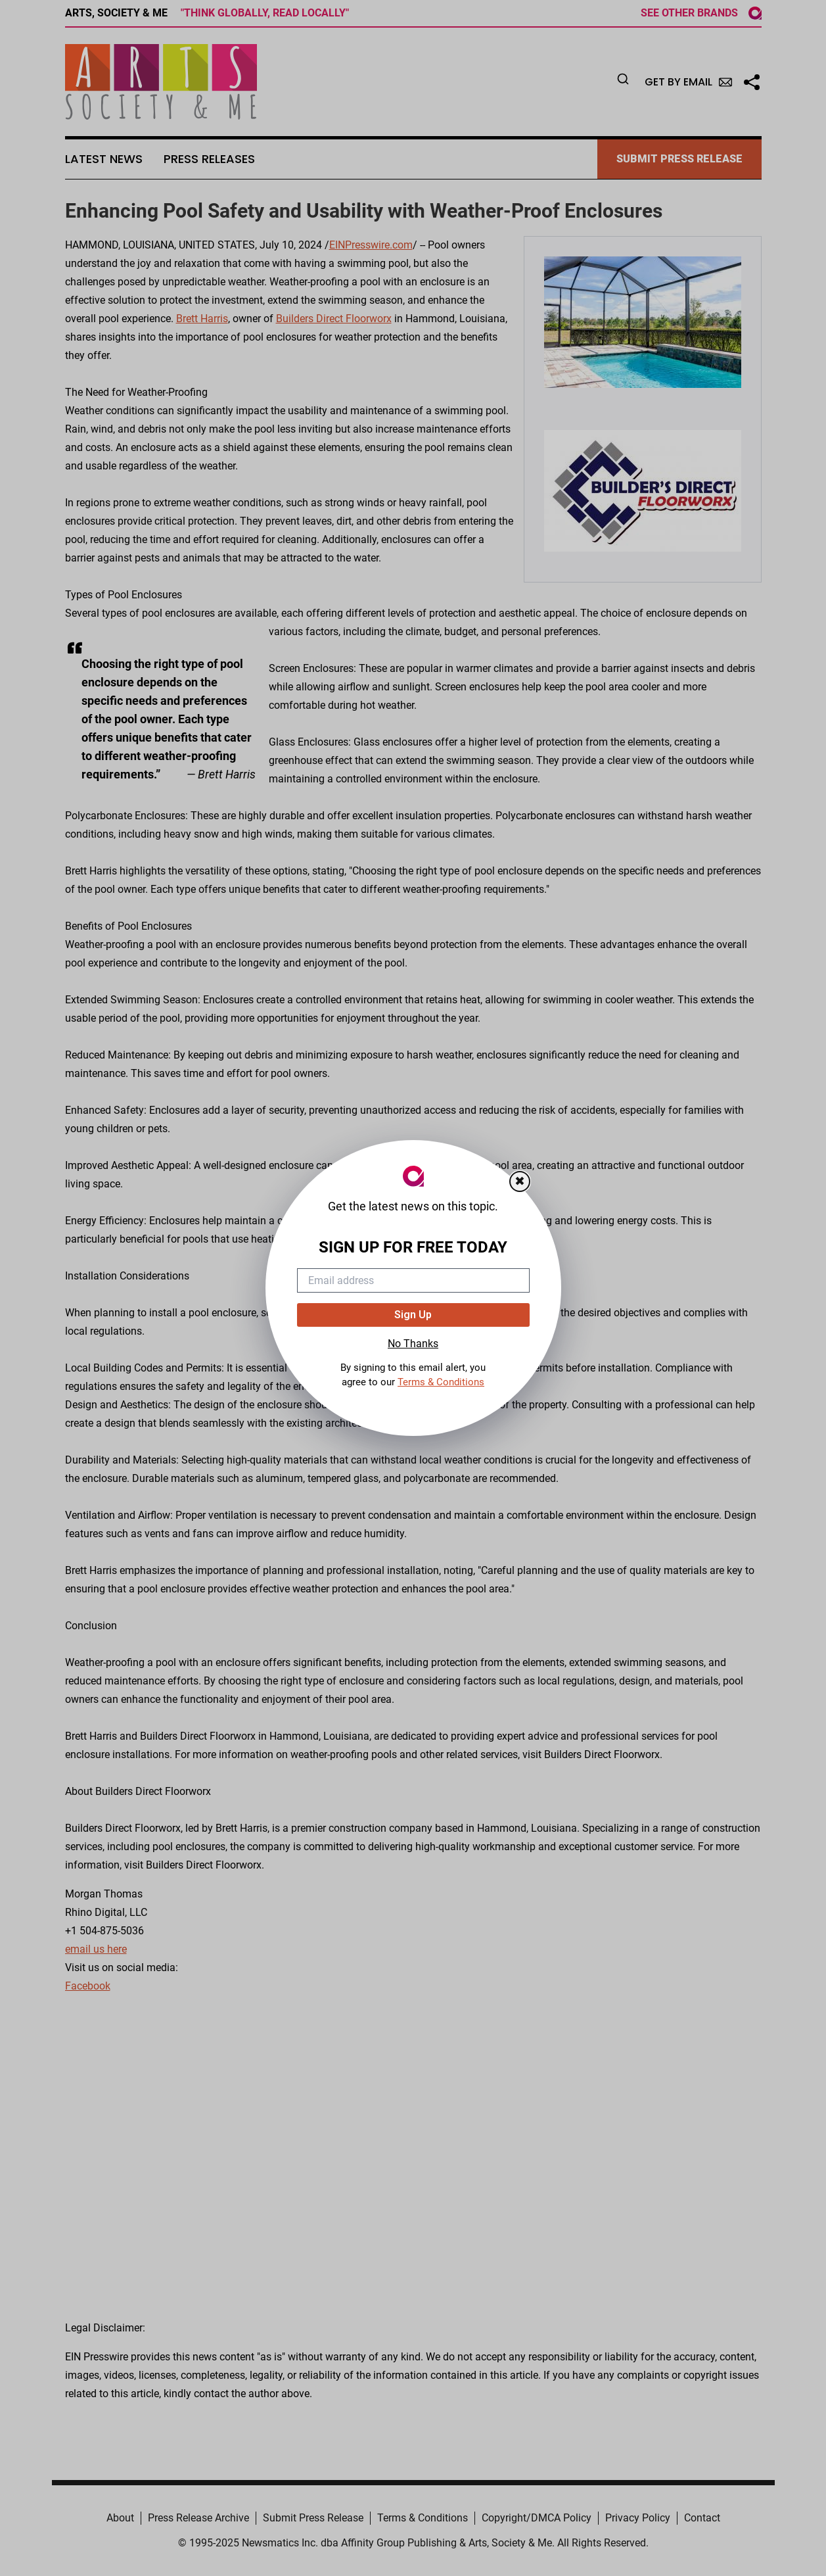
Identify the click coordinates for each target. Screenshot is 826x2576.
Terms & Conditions (441, 1382)
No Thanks (413, 1343)
